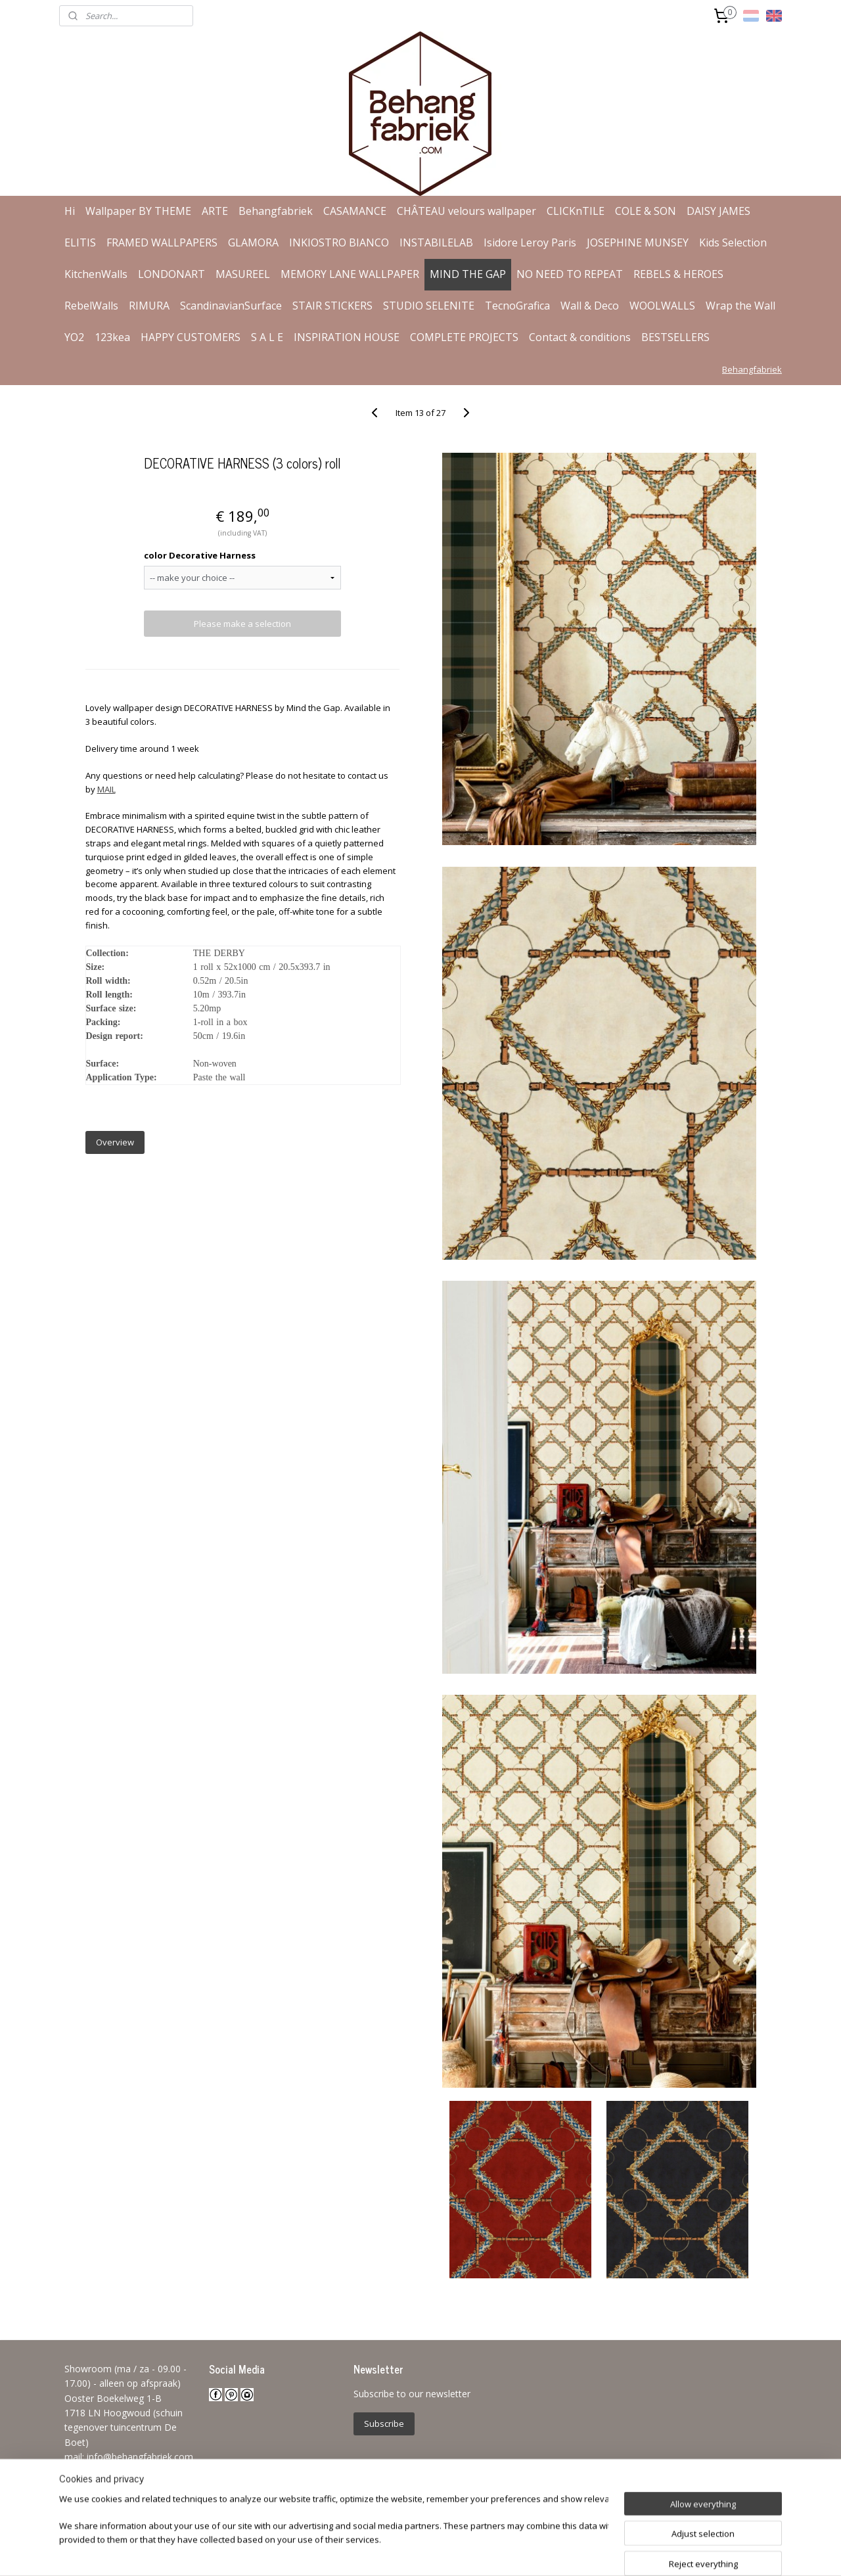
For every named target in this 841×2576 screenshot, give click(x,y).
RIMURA (149, 305)
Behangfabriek (276, 211)
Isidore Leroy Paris (530, 242)
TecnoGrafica (517, 305)
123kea (112, 337)
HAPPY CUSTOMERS (190, 337)
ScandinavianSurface (231, 305)
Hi (69, 211)
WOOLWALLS (662, 305)
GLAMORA (253, 242)
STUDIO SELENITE (428, 305)
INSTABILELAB (436, 242)
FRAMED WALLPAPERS (161, 242)
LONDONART (171, 274)
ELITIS (80, 242)
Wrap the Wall (740, 305)
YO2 (74, 337)
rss (398, 2552)
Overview (114, 1142)
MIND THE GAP (468, 274)
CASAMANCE (354, 211)
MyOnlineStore (566, 2552)
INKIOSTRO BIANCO (339, 242)
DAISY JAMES (718, 211)
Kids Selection (733, 242)
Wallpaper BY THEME (138, 211)
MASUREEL (243, 274)
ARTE (215, 211)
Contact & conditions (580, 337)
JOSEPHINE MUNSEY (638, 242)
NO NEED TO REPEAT (569, 274)
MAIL (106, 789)
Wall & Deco (589, 305)
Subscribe (384, 2423)
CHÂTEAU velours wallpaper (466, 211)
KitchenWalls (95, 274)
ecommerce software (449, 2552)
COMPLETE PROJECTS (464, 337)
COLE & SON (645, 211)
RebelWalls (91, 305)
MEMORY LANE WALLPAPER (350, 274)
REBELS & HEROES (678, 274)
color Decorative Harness (199, 555)
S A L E (267, 337)
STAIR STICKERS (332, 305)
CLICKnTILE (575, 211)
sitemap (370, 2552)
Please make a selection (241, 624)
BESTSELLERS (675, 337)
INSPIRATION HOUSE (346, 337)
